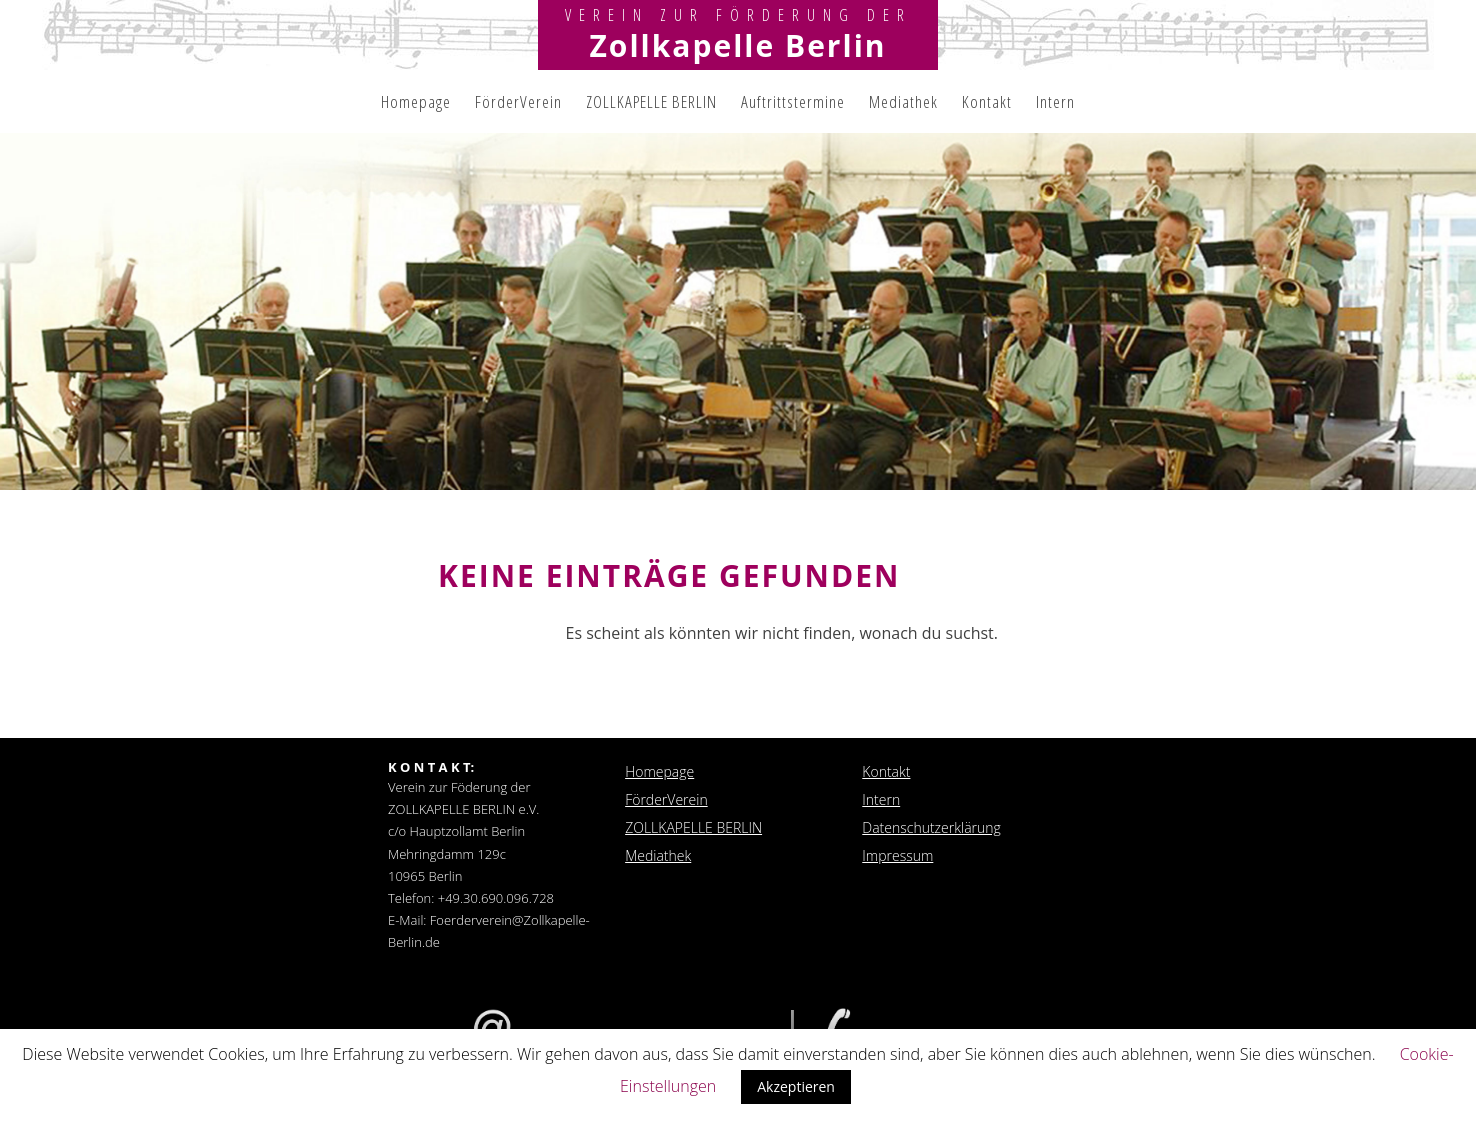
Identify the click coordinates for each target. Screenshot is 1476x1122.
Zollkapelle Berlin (737, 45)
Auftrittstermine (793, 101)
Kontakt (987, 101)
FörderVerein (518, 101)
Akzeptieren (796, 1086)
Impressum (897, 855)
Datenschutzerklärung (931, 827)
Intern (1055, 101)
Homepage (416, 101)
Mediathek (903, 101)
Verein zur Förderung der (738, 15)
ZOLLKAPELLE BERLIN (651, 101)
